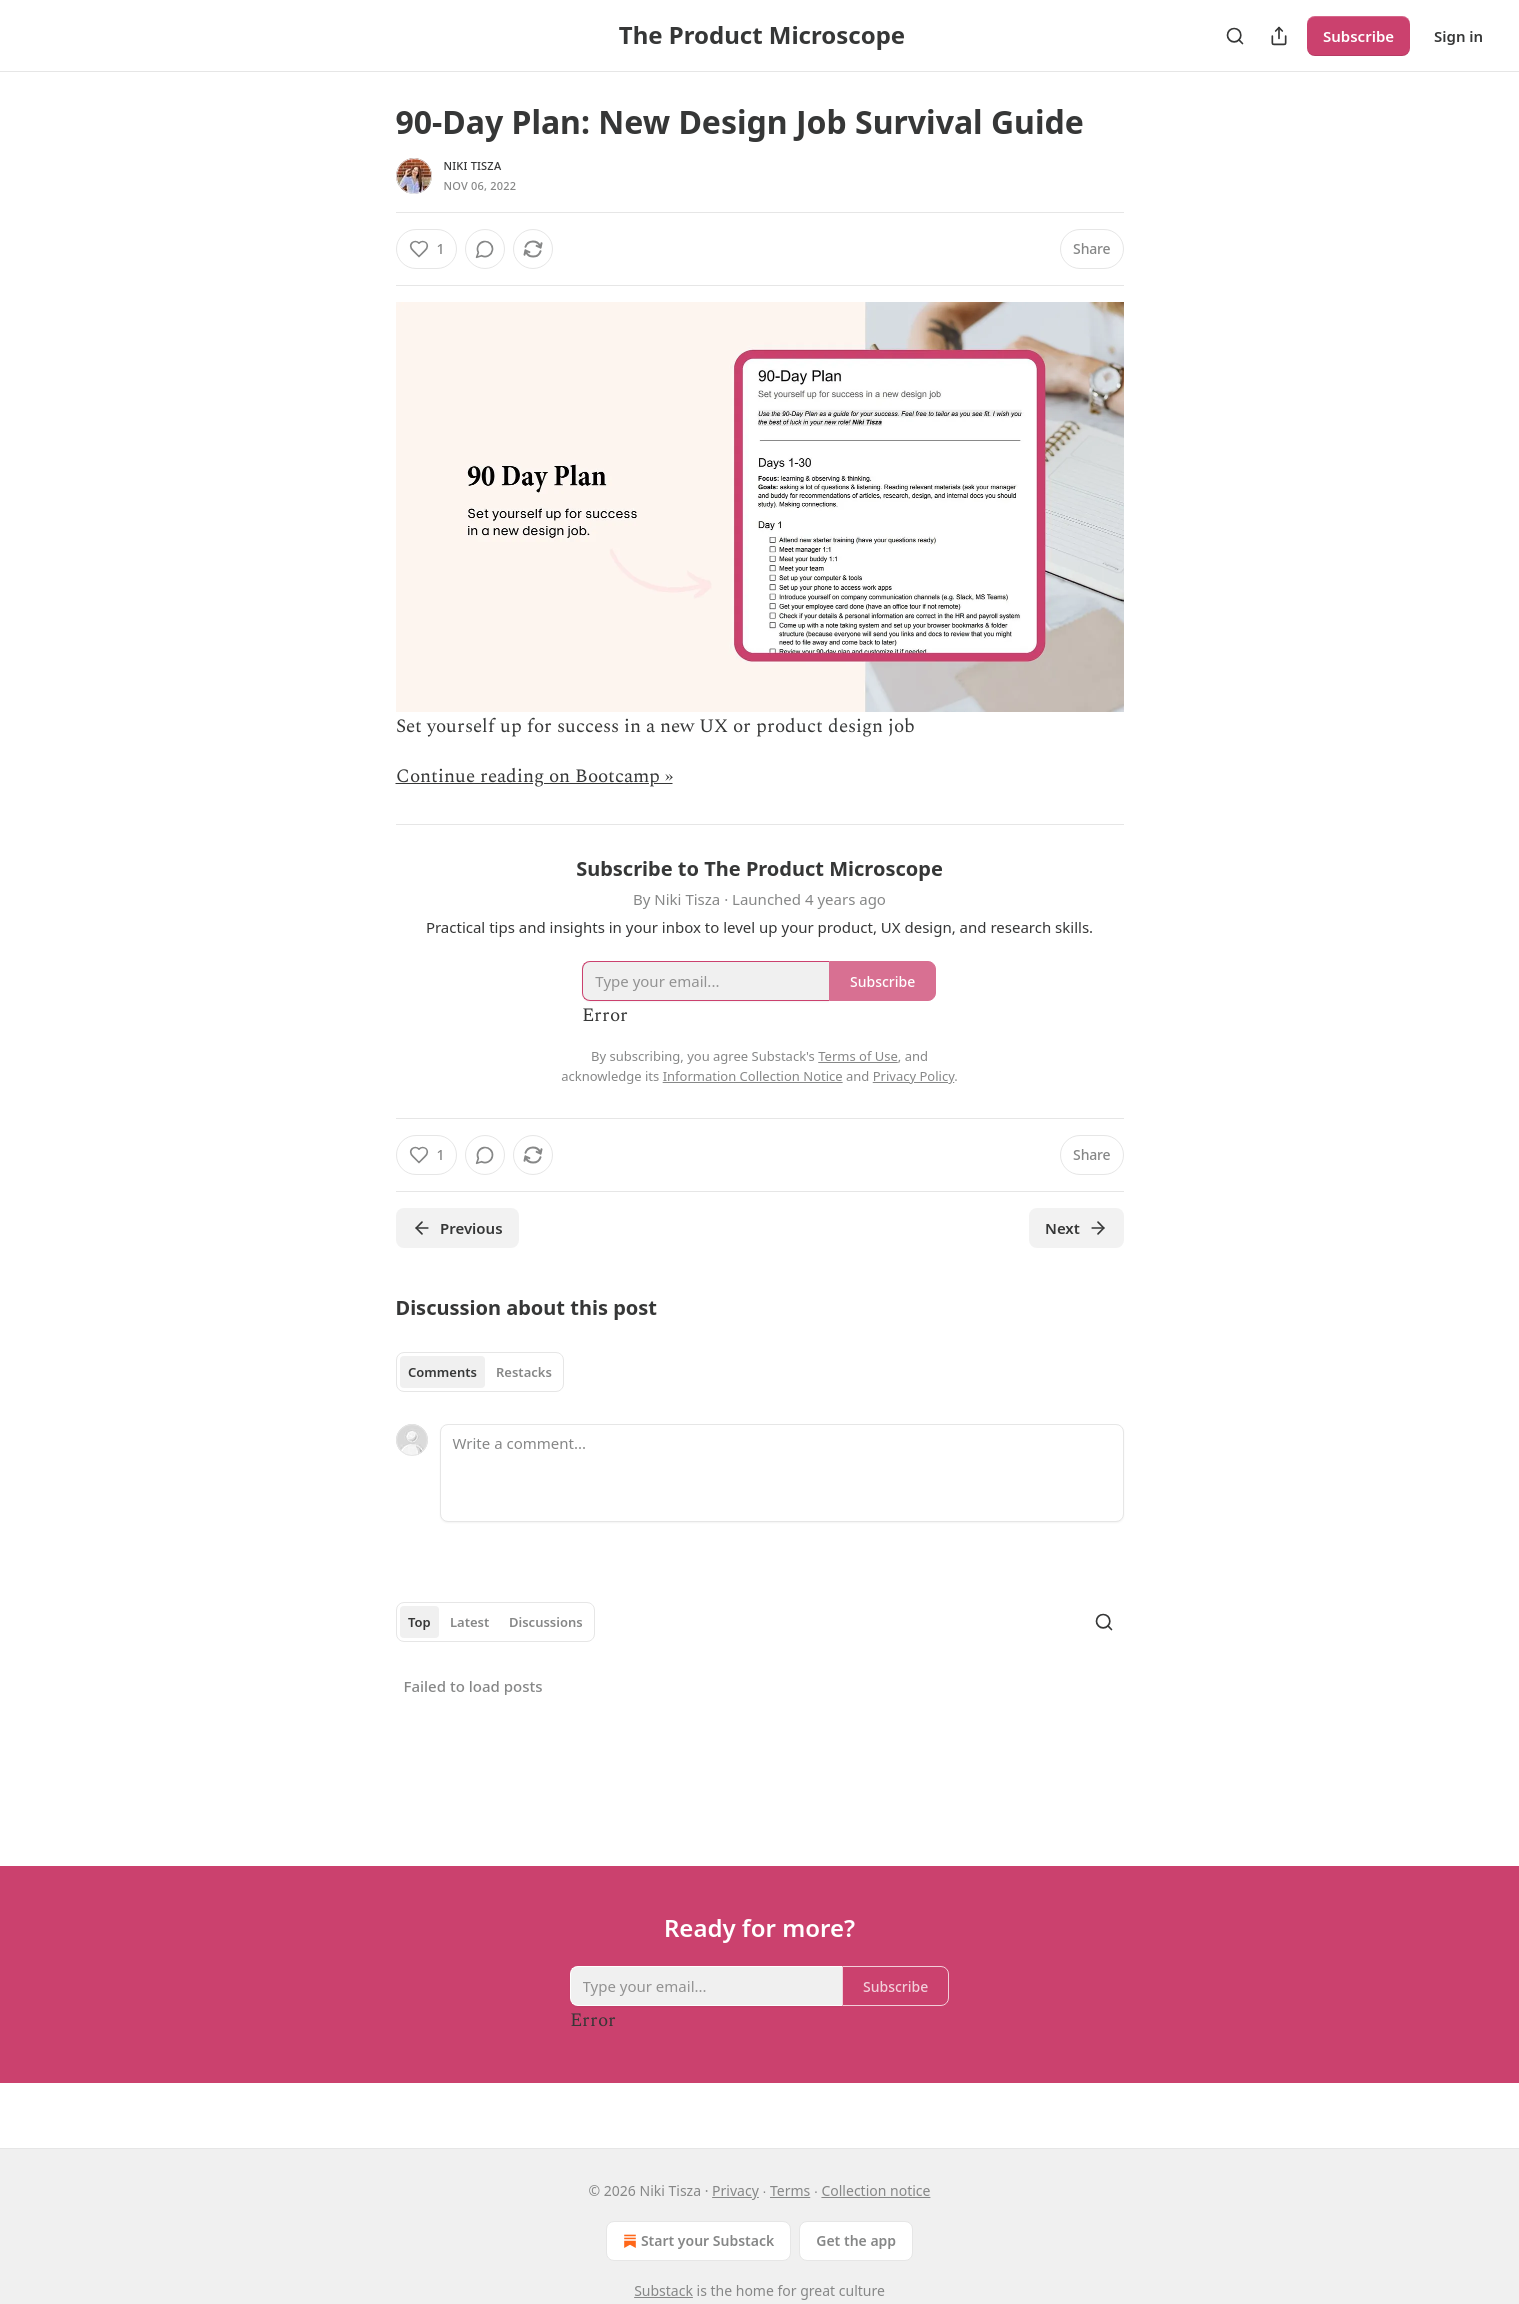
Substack (663, 2290)
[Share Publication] (1279, 36)
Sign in (1458, 36)
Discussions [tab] (546, 1622)
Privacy (735, 2190)
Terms (790, 2190)
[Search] (1235, 36)
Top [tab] (419, 1622)
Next (1076, 1228)
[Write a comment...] (782, 1473)
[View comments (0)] (485, 249)
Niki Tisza (473, 165)
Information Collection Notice (753, 1076)
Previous (457, 1228)
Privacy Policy (914, 1076)
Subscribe (1358, 36)
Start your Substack (696, 2241)
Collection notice (875, 2190)
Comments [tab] (442, 1372)
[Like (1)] (427, 249)
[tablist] (480, 1372)
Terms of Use (858, 1056)
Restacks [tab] (524, 1372)
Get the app (856, 2240)
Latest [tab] (469, 1622)
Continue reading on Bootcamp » (534, 776)
